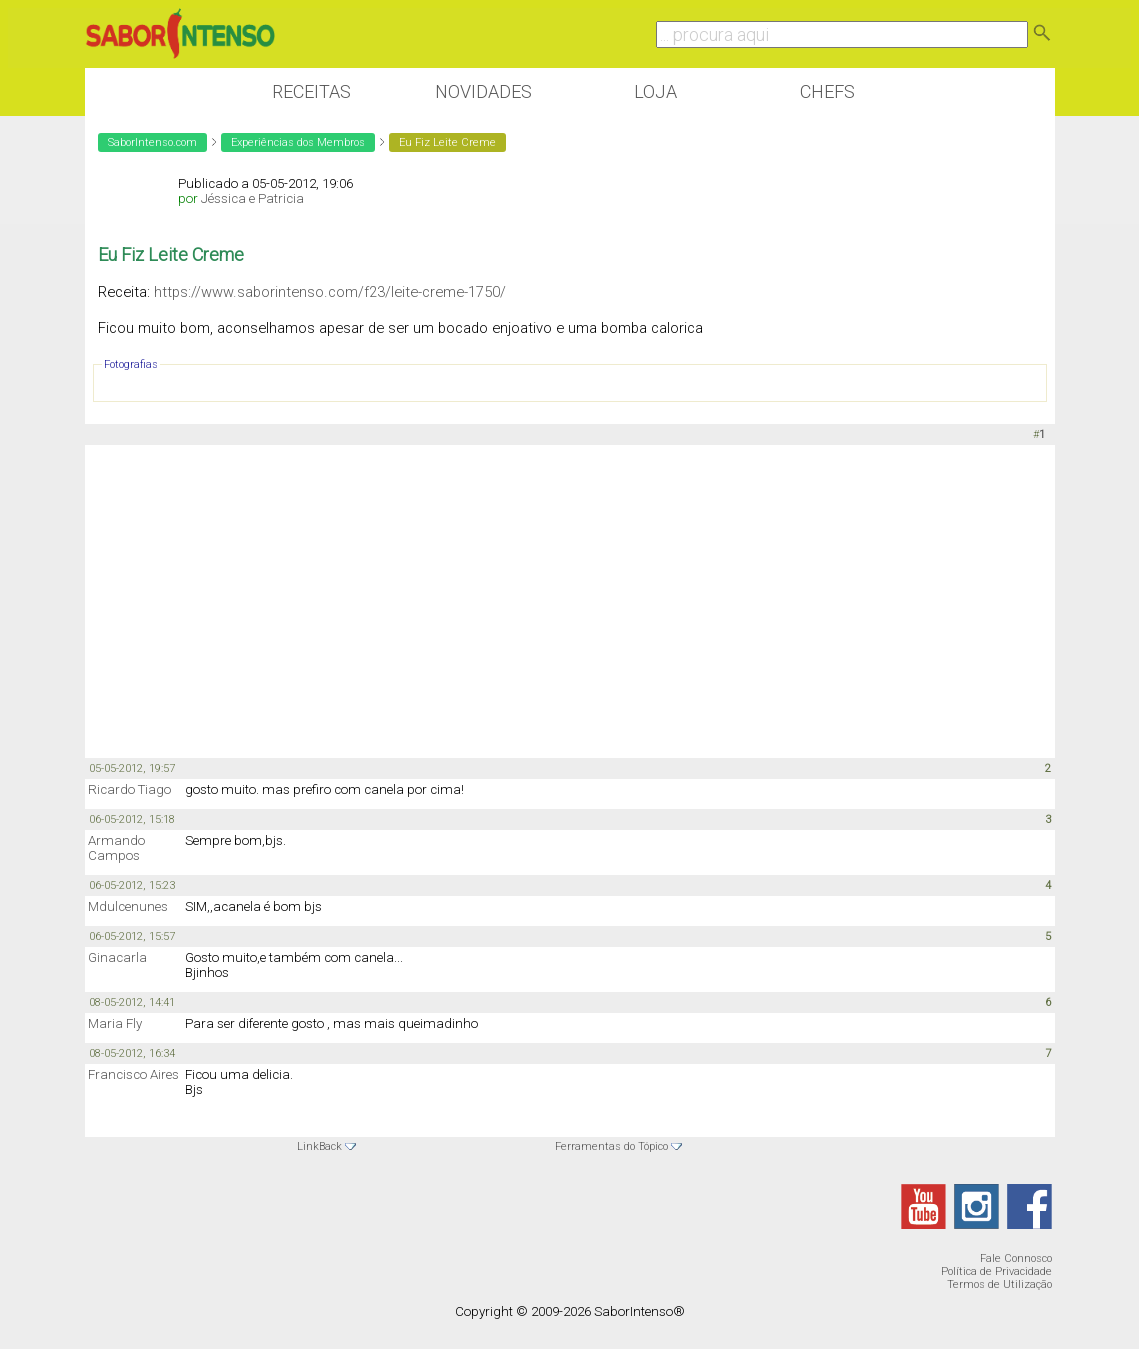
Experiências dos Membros (298, 142)
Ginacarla (117, 957)
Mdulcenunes (128, 906)
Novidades (483, 91)
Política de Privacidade (996, 1271)
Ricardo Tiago (129, 789)
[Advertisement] (570, 600)
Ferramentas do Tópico (611, 1146)
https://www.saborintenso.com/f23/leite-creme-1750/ (330, 292)
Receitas (311, 91)
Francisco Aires (133, 1074)
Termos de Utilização (999, 1284)
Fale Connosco (1016, 1258)
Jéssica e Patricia (252, 198)
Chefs (827, 91)
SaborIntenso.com (152, 142)
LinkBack (319, 1146)
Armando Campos (116, 848)
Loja (655, 91)
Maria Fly (115, 1023)
